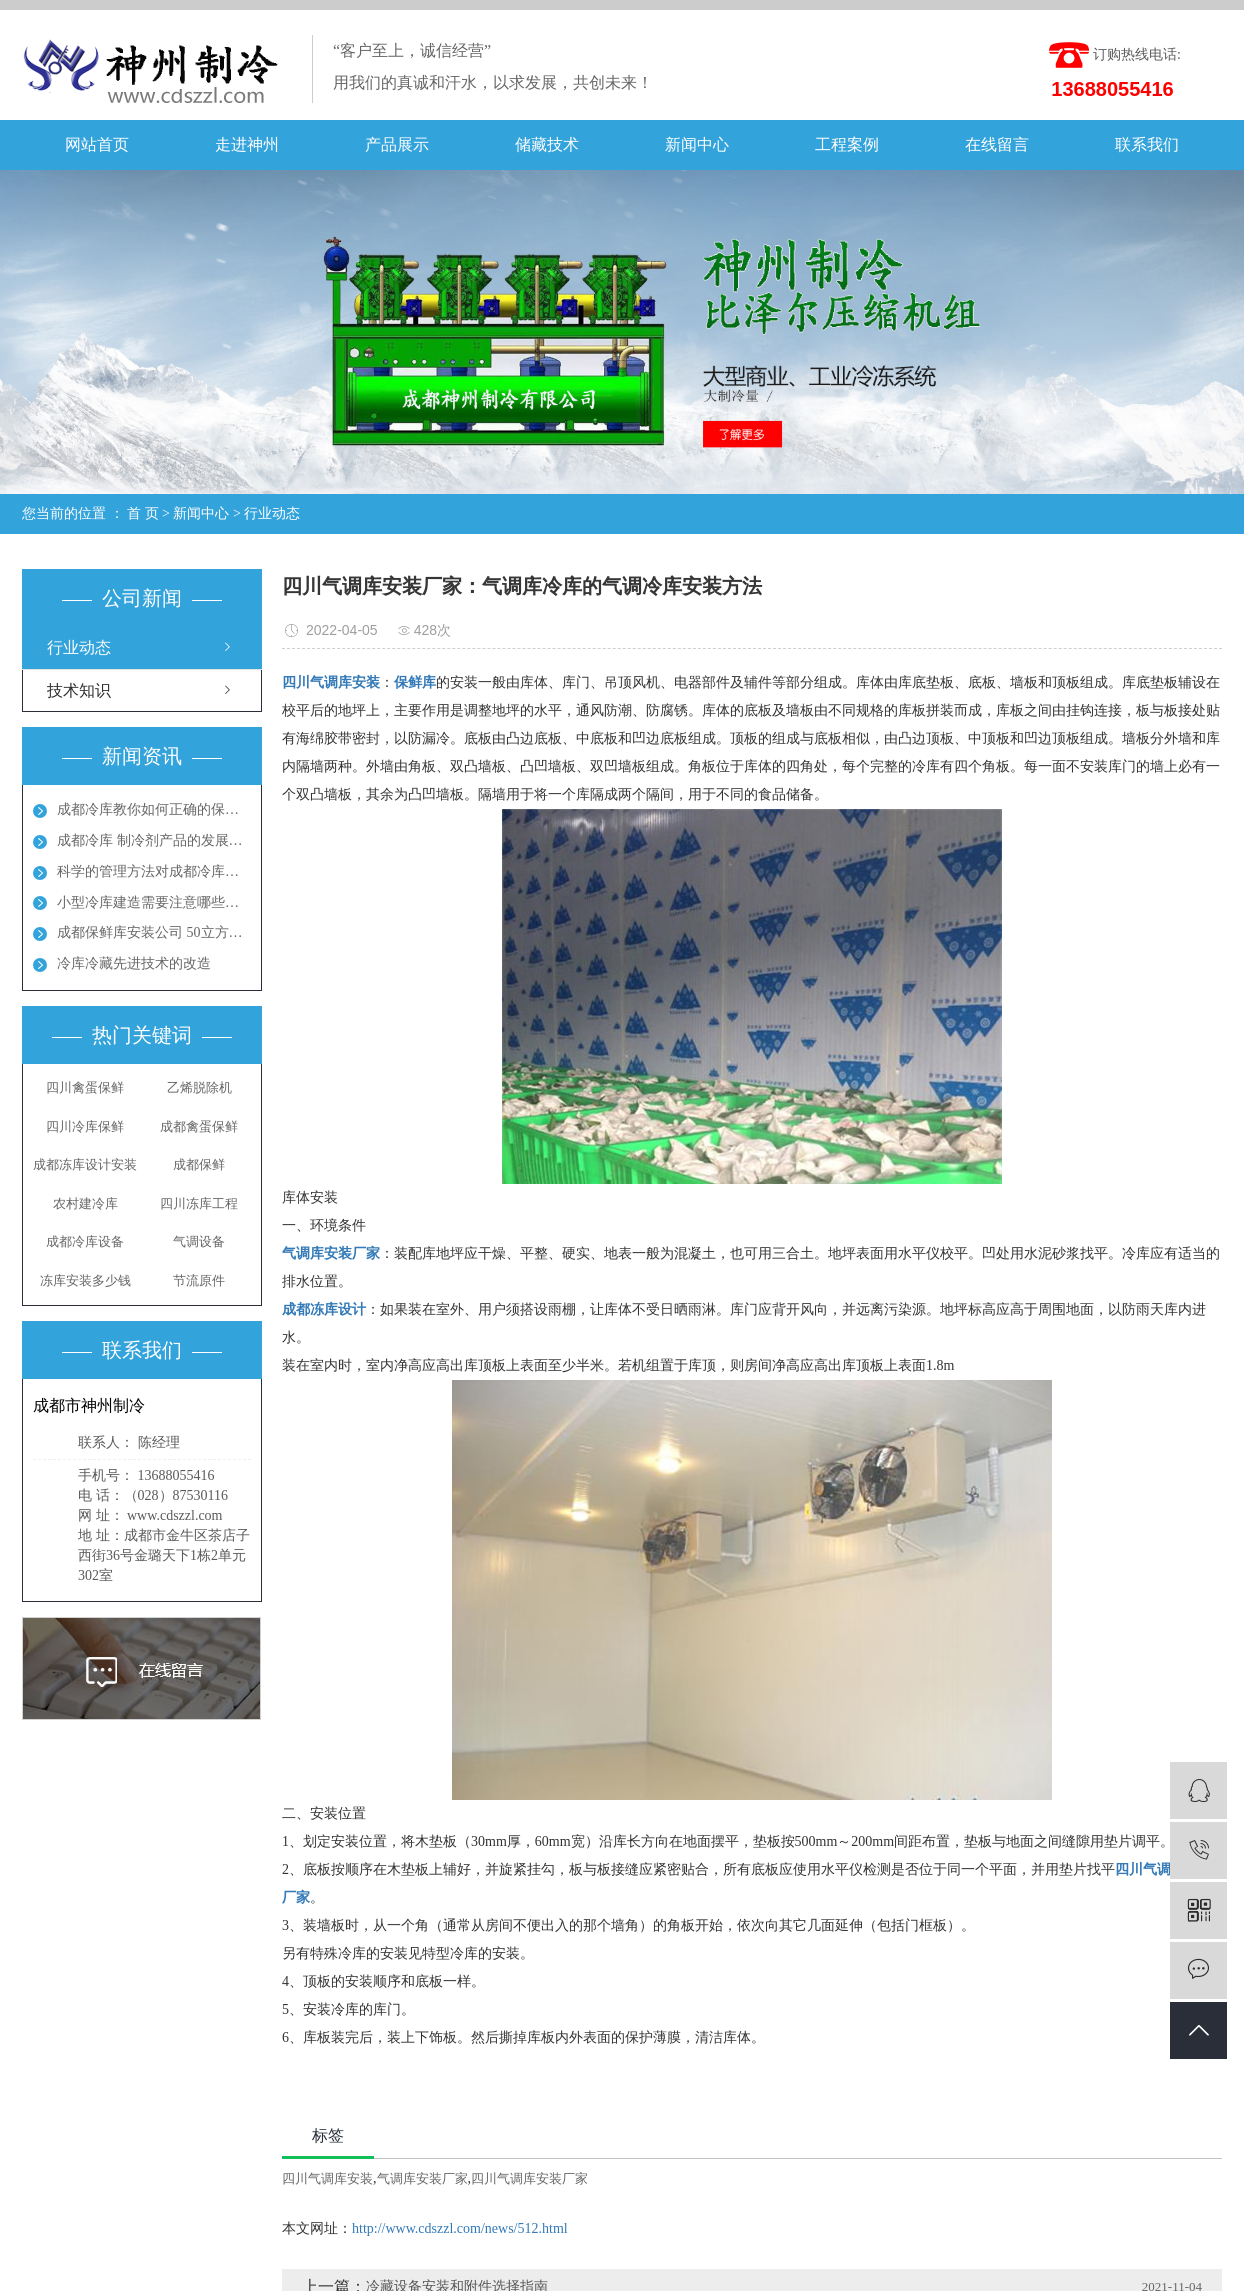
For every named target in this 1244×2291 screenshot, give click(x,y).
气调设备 (199, 1241)
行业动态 (272, 513)
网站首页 (97, 144)
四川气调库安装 (327, 2178)
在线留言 (997, 144)
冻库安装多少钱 (85, 1280)
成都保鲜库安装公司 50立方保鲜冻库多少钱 (154, 932)
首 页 (143, 513)
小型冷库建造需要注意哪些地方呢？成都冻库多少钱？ (154, 902)
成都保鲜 (199, 1164)
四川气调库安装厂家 (529, 2178)
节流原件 (199, 1280)
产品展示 (397, 144)
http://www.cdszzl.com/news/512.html (460, 2228)
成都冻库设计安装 (85, 1164)
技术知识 (79, 690)
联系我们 (1147, 144)
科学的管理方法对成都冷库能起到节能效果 (154, 871)
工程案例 (847, 144)
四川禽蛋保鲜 (85, 1087)
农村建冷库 (85, 1203)
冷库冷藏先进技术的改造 (134, 963)
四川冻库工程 (199, 1203)
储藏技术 (547, 144)
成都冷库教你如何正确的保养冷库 (154, 809)
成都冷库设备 (85, 1241)
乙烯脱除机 (199, 1087)
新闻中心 (697, 144)
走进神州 (247, 144)
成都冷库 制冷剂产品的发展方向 (154, 840)
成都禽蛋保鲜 (199, 1126)
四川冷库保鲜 (85, 1126)
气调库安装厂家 (422, 2178)
